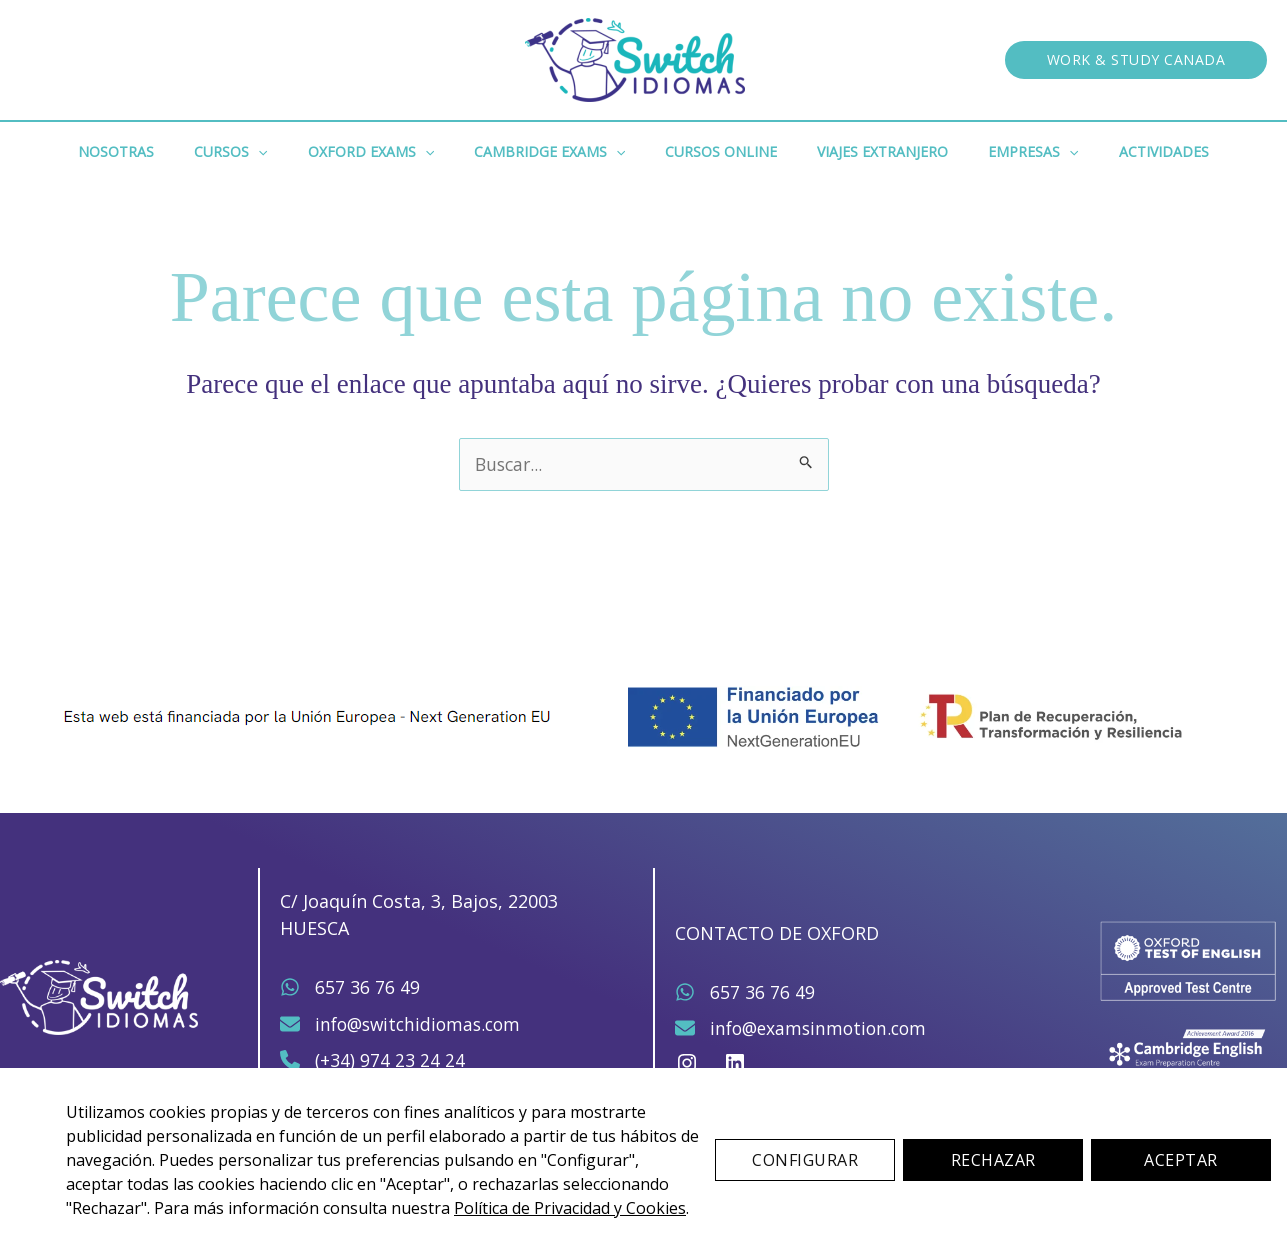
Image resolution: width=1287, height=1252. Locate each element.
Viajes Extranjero (864, 151)
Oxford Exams (389, 152)
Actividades (1122, 151)
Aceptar (1181, 1160)
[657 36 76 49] (350, 985)
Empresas (1003, 152)
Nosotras (158, 151)
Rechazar (993, 1160)
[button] (1136, 60)
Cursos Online (715, 151)
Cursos (260, 152)
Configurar (805, 1160)
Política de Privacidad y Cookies (570, 1208)
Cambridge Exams (555, 152)
